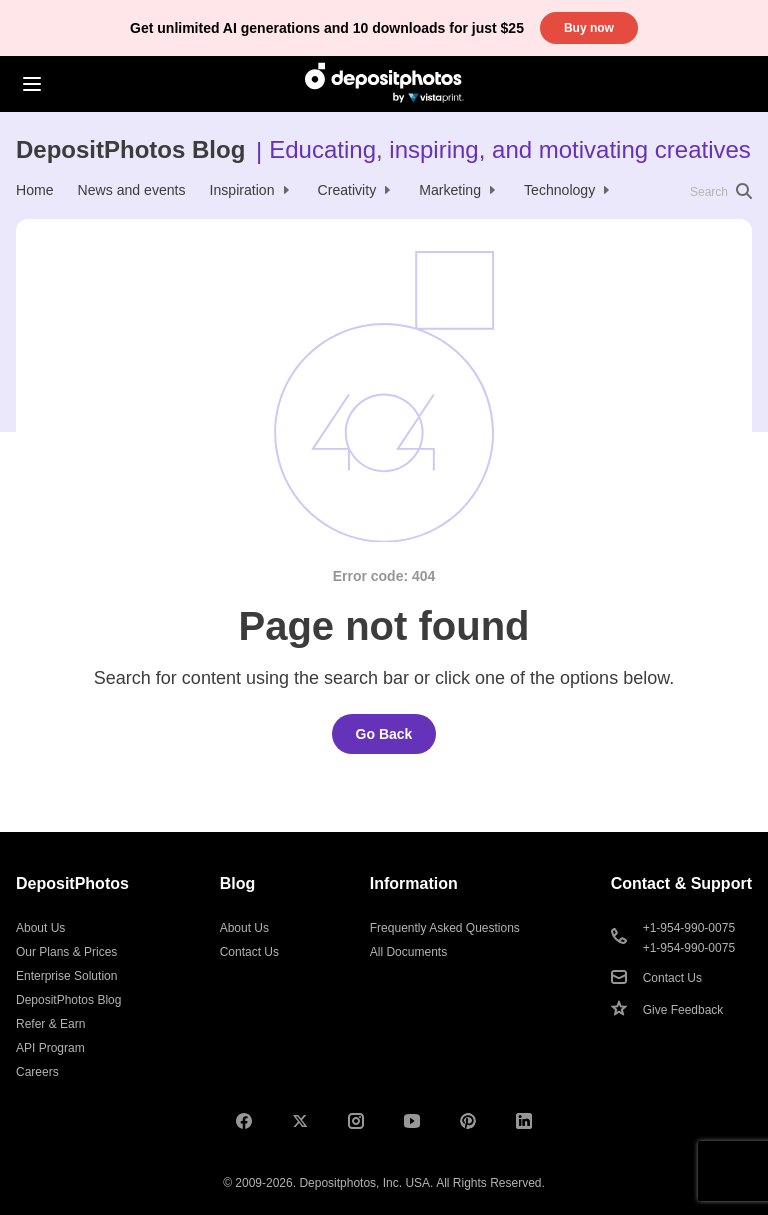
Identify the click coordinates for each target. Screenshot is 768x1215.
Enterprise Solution (66, 976)
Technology (559, 190)
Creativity (347, 190)
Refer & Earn (50, 1024)
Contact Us (249, 952)
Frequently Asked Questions (445, 928)
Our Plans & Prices (66, 952)
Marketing (450, 190)
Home (35, 190)
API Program (50, 1048)
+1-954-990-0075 (689, 928)
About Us (40, 928)
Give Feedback (683, 1010)
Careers (37, 1072)
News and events (132, 190)
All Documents (408, 952)
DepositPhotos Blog (130, 149)
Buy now (589, 28)
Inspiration (242, 190)
